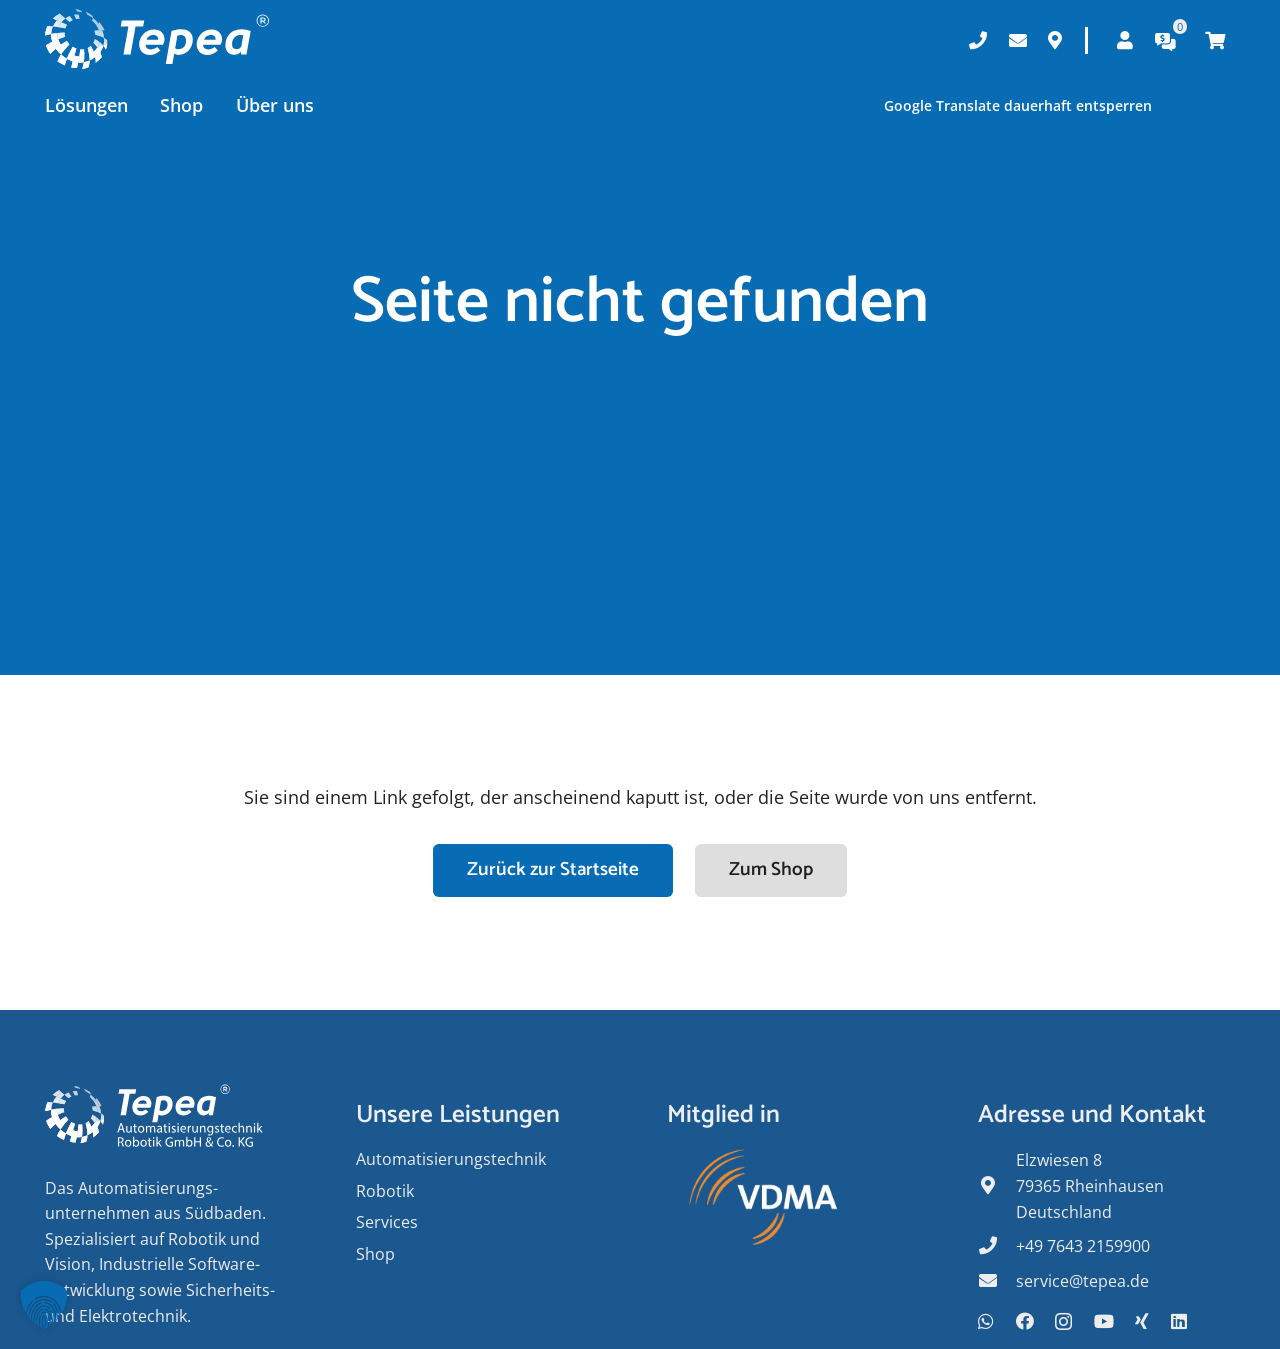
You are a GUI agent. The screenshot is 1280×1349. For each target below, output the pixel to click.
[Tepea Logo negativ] (157, 40)
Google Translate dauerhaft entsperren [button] (1017, 105)
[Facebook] (1025, 1321)
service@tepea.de (1082, 1281)
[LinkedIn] (1179, 1321)
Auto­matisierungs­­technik (451, 1159)
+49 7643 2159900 (1083, 1246)
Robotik (385, 1191)
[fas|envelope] (997, 1282)
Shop (375, 1254)
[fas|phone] (997, 1247)
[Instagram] (1063, 1322)
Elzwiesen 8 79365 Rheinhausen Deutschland (1090, 1185)
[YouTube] (1104, 1321)
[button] (44, 1305)
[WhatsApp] (986, 1321)
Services (387, 1222)
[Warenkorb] (1215, 40)
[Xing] (1142, 1321)
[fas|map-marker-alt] (997, 1187)
